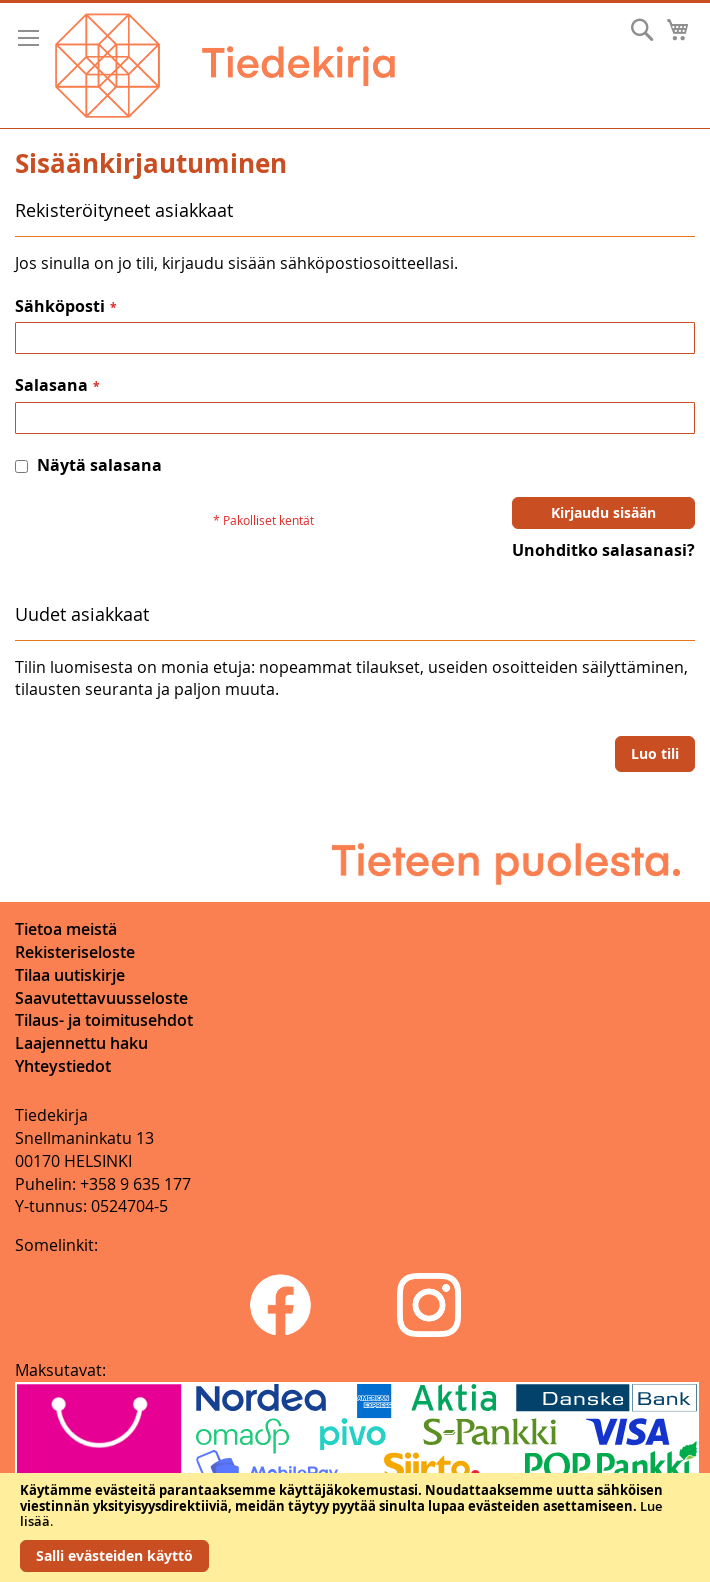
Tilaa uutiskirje (70, 975)
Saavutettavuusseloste (101, 998)
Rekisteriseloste (75, 952)
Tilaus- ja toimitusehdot (104, 1020)
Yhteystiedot (63, 1066)
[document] (355, 1527)
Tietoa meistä (66, 929)
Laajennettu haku (81, 1043)
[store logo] (225, 65)
